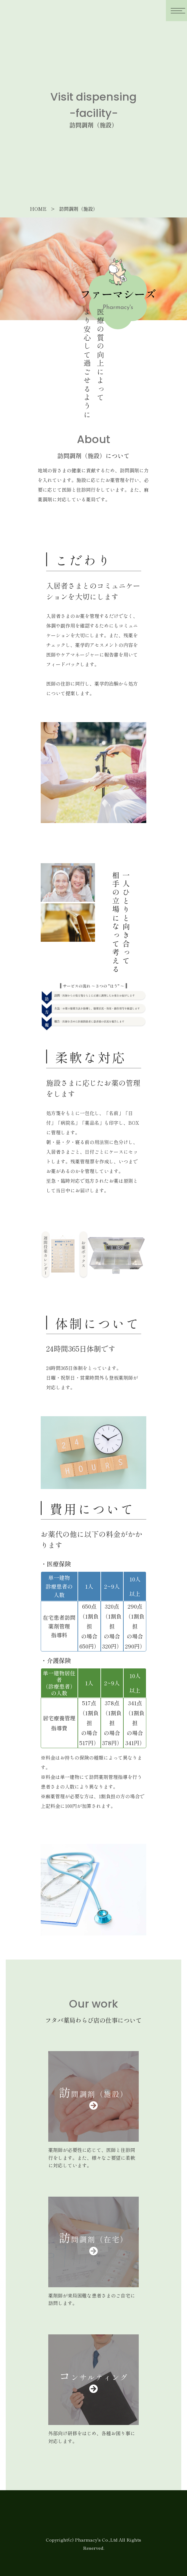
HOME (38, 208)
